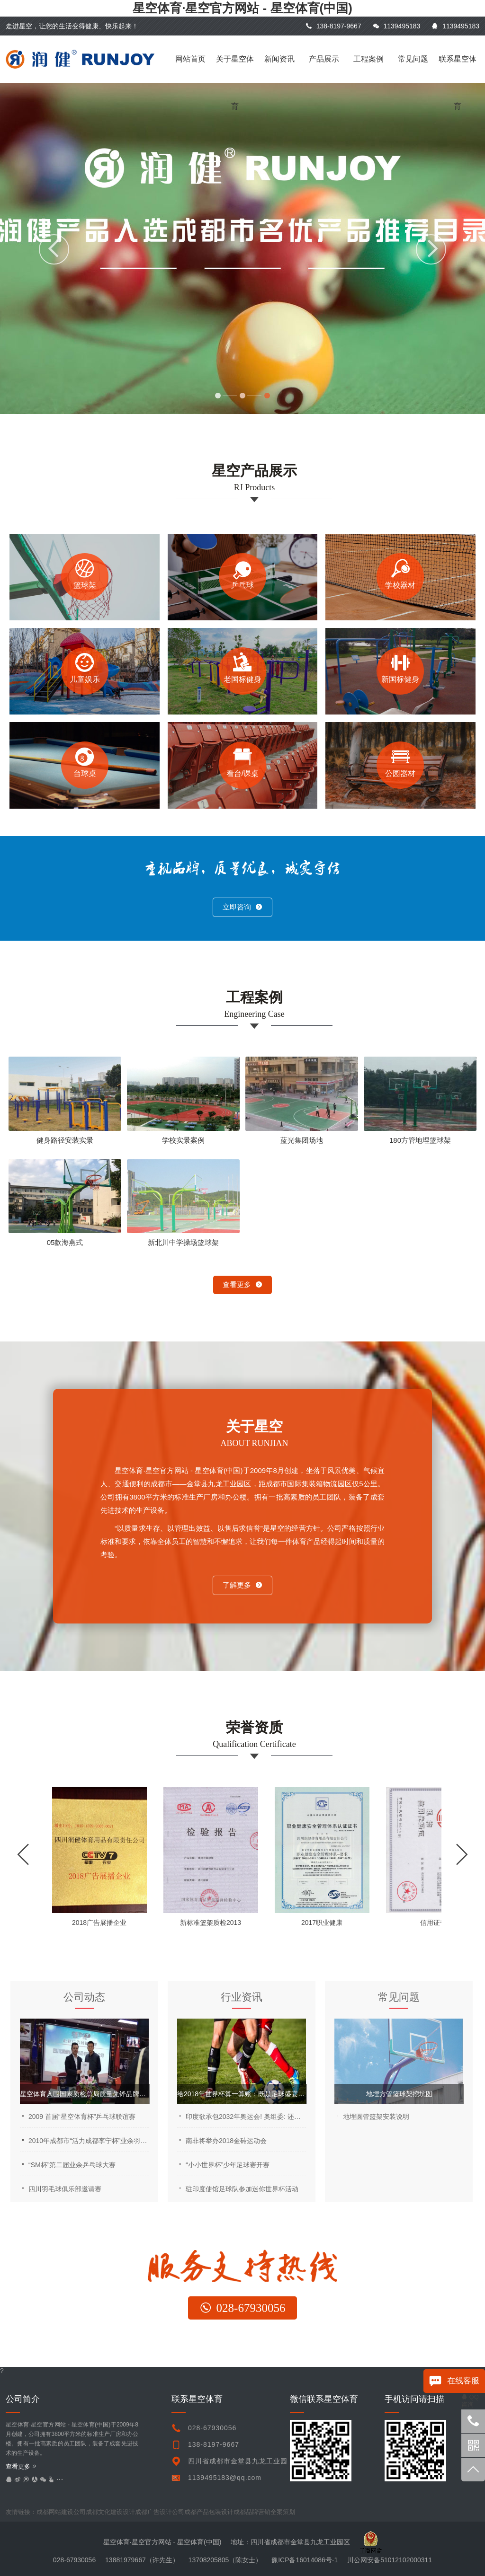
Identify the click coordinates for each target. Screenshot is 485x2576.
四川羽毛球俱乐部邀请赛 (64, 2189)
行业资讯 (241, 1997)
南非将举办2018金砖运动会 (226, 2140)
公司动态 (84, 1997)
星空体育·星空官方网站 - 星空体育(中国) (242, 8)
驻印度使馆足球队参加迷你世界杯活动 (242, 2189)
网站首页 (190, 59)
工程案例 (368, 59)
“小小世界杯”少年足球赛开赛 (227, 2165)
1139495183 (397, 26)
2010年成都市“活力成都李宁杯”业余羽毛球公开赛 (88, 2140)
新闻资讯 (279, 59)
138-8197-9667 (333, 26)
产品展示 (324, 59)
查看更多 (242, 1284)
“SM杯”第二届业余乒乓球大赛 (72, 2165)
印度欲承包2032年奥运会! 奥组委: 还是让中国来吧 (246, 2116)
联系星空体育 (457, 69)
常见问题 (413, 59)
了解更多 (242, 1585)
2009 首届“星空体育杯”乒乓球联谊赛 (81, 2116)
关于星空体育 (235, 69)
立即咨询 (242, 907)
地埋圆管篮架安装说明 (376, 2116)
